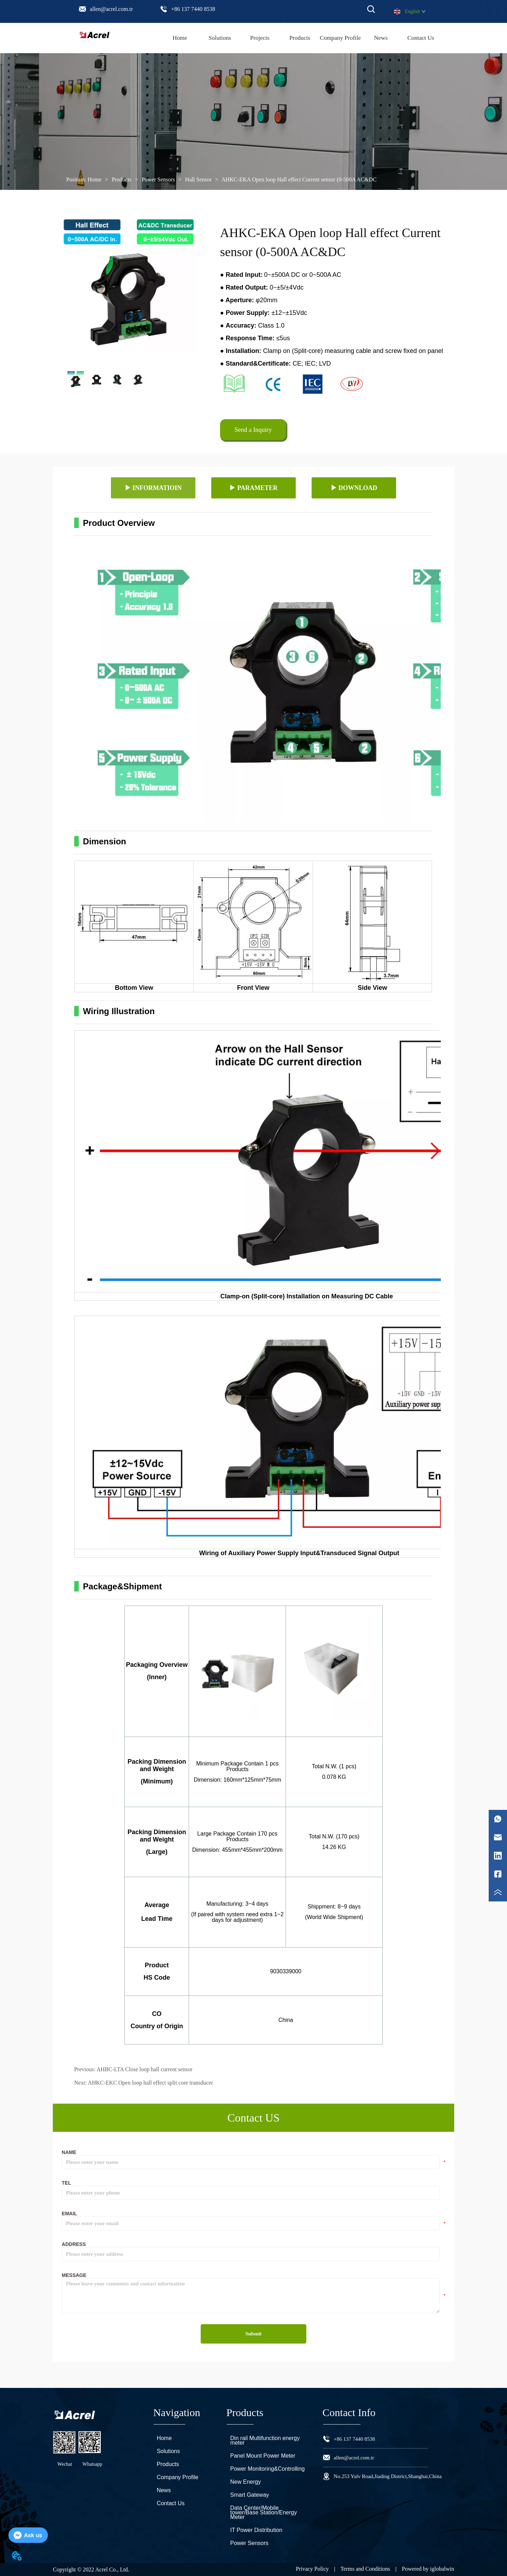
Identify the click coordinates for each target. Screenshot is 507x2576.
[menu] (300, 38)
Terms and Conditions (365, 2569)
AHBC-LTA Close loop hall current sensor (144, 2069)
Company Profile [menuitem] (340, 38)
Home (94, 179)
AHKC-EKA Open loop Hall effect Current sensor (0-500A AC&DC (298, 179)
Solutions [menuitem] (219, 38)
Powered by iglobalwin (428, 2569)
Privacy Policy (312, 2569)
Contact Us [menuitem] (420, 38)
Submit (253, 2333)
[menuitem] (300, 38)
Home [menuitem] (180, 38)
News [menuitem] (381, 38)
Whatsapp (92, 2464)
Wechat (64, 2464)
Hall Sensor (198, 179)
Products (121, 179)
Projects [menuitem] (259, 38)
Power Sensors (158, 179)
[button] (300, 38)
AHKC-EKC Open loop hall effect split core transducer (150, 2083)
